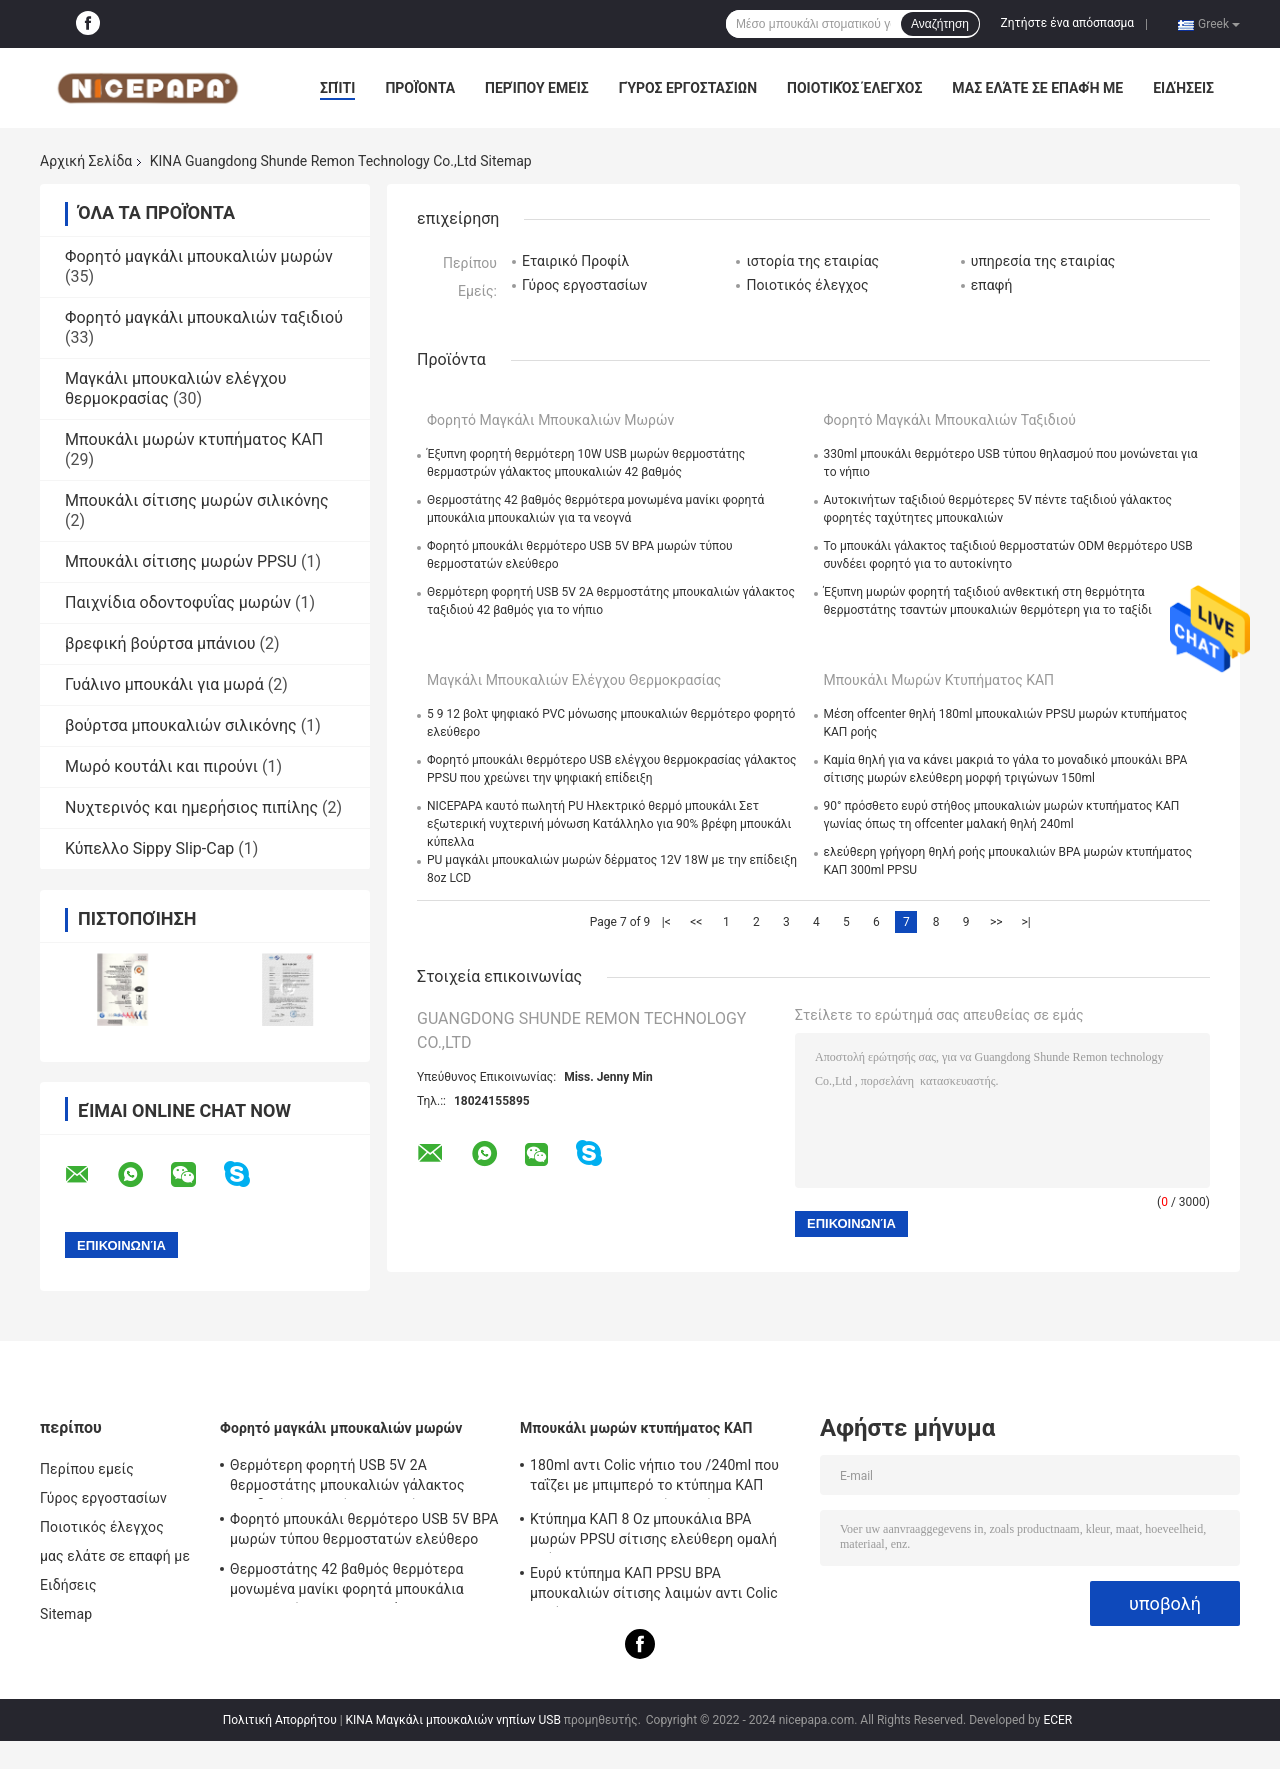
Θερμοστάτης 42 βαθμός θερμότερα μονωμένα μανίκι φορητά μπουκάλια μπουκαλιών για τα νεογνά (347, 1582)
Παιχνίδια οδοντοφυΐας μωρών (178, 602)
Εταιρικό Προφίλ (575, 261)
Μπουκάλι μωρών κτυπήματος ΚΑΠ (194, 439)
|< (666, 922)
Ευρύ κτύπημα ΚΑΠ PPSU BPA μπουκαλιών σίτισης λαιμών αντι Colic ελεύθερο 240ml (654, 1586)
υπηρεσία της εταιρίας (1043, 261)
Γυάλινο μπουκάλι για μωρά (164, 684)
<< (696, 922)
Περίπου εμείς (537, 88)
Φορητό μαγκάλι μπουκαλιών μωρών (199, 256)
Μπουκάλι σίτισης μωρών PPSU (181, 561)
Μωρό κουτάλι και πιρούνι (161, 766)
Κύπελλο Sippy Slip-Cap (149, 848)
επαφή (992, 285)
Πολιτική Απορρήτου (280, 1720)
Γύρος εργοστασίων (688, 88)
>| (1026, 922)
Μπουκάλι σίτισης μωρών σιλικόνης (197, 500)
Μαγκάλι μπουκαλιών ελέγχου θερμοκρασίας (574, 680)
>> (996, 922)
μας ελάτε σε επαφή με (1037, 88)
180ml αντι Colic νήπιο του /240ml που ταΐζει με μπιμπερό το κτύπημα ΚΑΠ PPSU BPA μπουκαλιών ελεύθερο (654, 1478)
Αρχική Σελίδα (86, 161)
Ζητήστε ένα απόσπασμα (1068, 23)
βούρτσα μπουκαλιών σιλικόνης (181, 725)
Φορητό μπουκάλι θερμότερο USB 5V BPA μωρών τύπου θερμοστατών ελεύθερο (364, 1529)
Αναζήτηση (940, 24)
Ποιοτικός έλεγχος (854, 88)
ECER (1057, 1720)
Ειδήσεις (1183, 88)
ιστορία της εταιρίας (812, 261)
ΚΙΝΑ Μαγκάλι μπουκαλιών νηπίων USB (453, 1720)
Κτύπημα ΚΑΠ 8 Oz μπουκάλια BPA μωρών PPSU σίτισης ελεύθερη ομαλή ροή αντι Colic (653, 1532)
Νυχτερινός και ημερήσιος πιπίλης (191, 807)
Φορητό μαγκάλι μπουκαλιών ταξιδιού (204, 317)
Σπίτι (337, 88)
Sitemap (66, 1614)
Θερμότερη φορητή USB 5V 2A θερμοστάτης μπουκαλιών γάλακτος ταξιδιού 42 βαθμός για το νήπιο (347, 1478)
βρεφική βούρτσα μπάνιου (160, 643)
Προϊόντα (420, 88)
